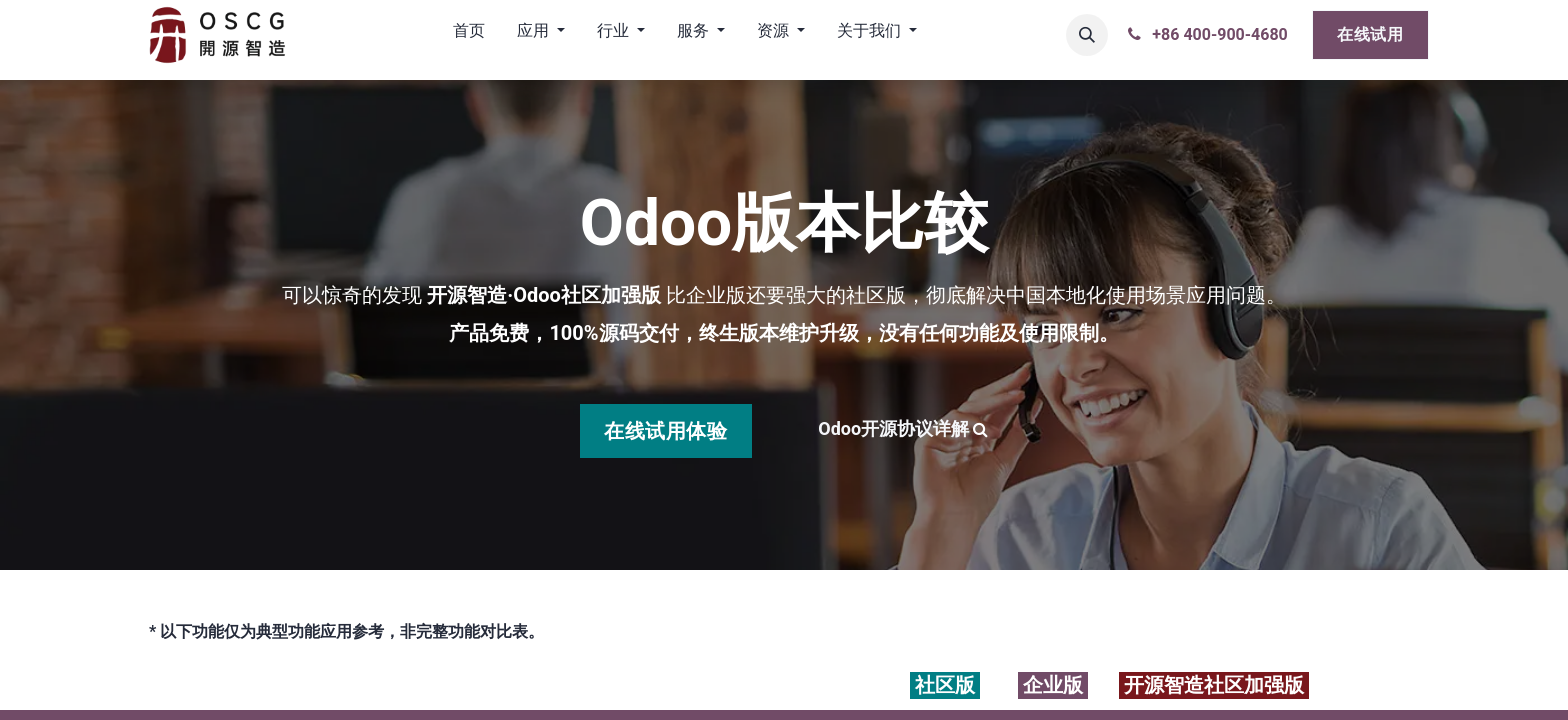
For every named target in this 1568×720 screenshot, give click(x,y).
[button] (1087, 35)
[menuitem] (469, 35)
